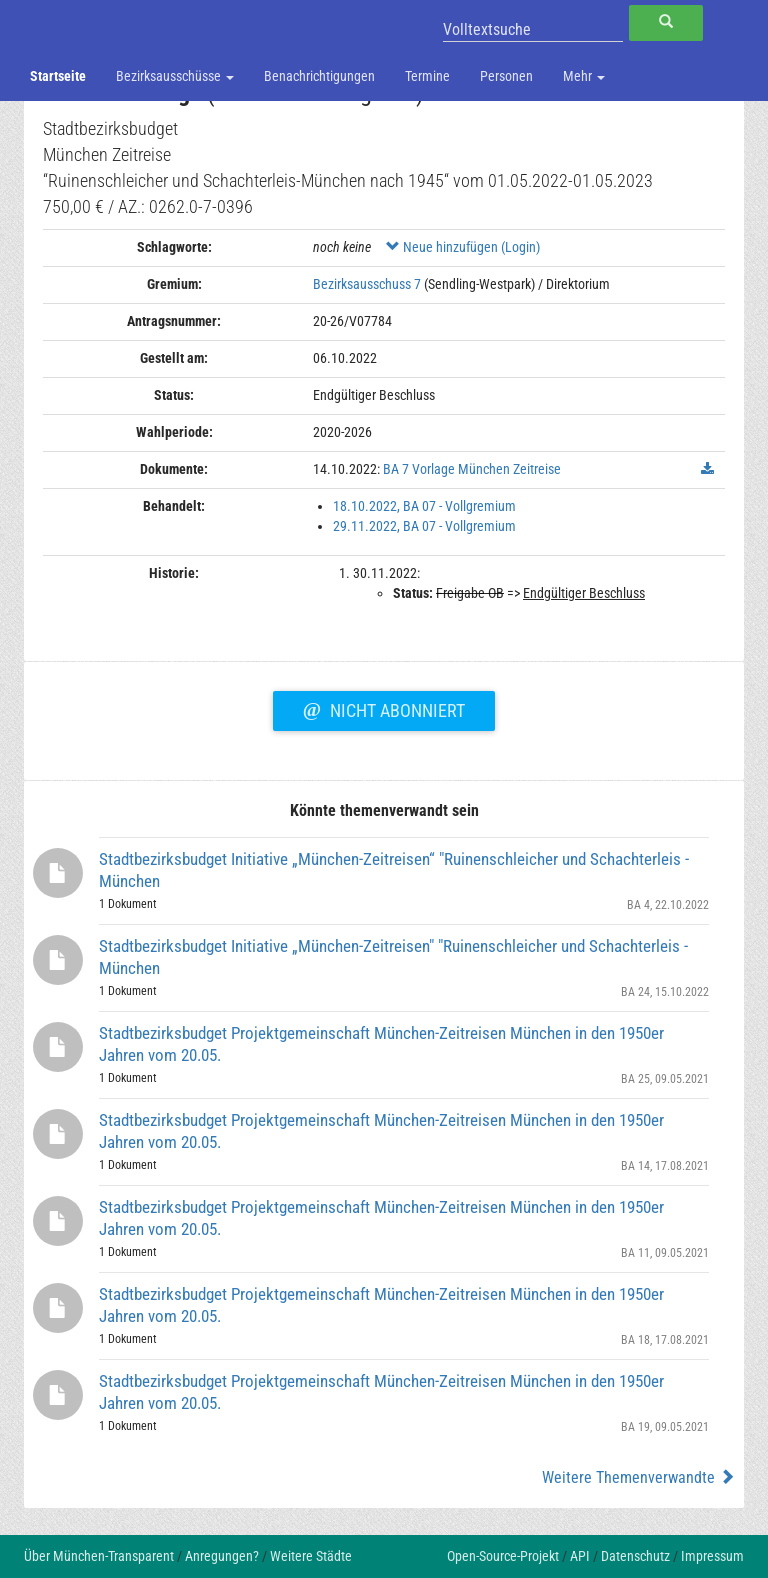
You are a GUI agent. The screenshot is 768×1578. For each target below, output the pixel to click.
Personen (506, 76)
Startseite (58, 76)
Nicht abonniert (384, 708)
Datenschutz (635, 1556)
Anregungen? (222, 1556)
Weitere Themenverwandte (638, 1477)
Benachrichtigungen (319, 76)
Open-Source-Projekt (503, 1556)
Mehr (584, 76)
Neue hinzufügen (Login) (463, 247)
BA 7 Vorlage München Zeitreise (472, 469)
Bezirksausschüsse (175, 76)
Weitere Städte (311, 1556)
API (580, 1556)
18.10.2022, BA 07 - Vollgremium (424, 506)
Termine (427, 76)
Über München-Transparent (99, 1556)
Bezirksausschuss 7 (367, 284)
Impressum (712, 1556)
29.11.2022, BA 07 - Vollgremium (424, 526)
